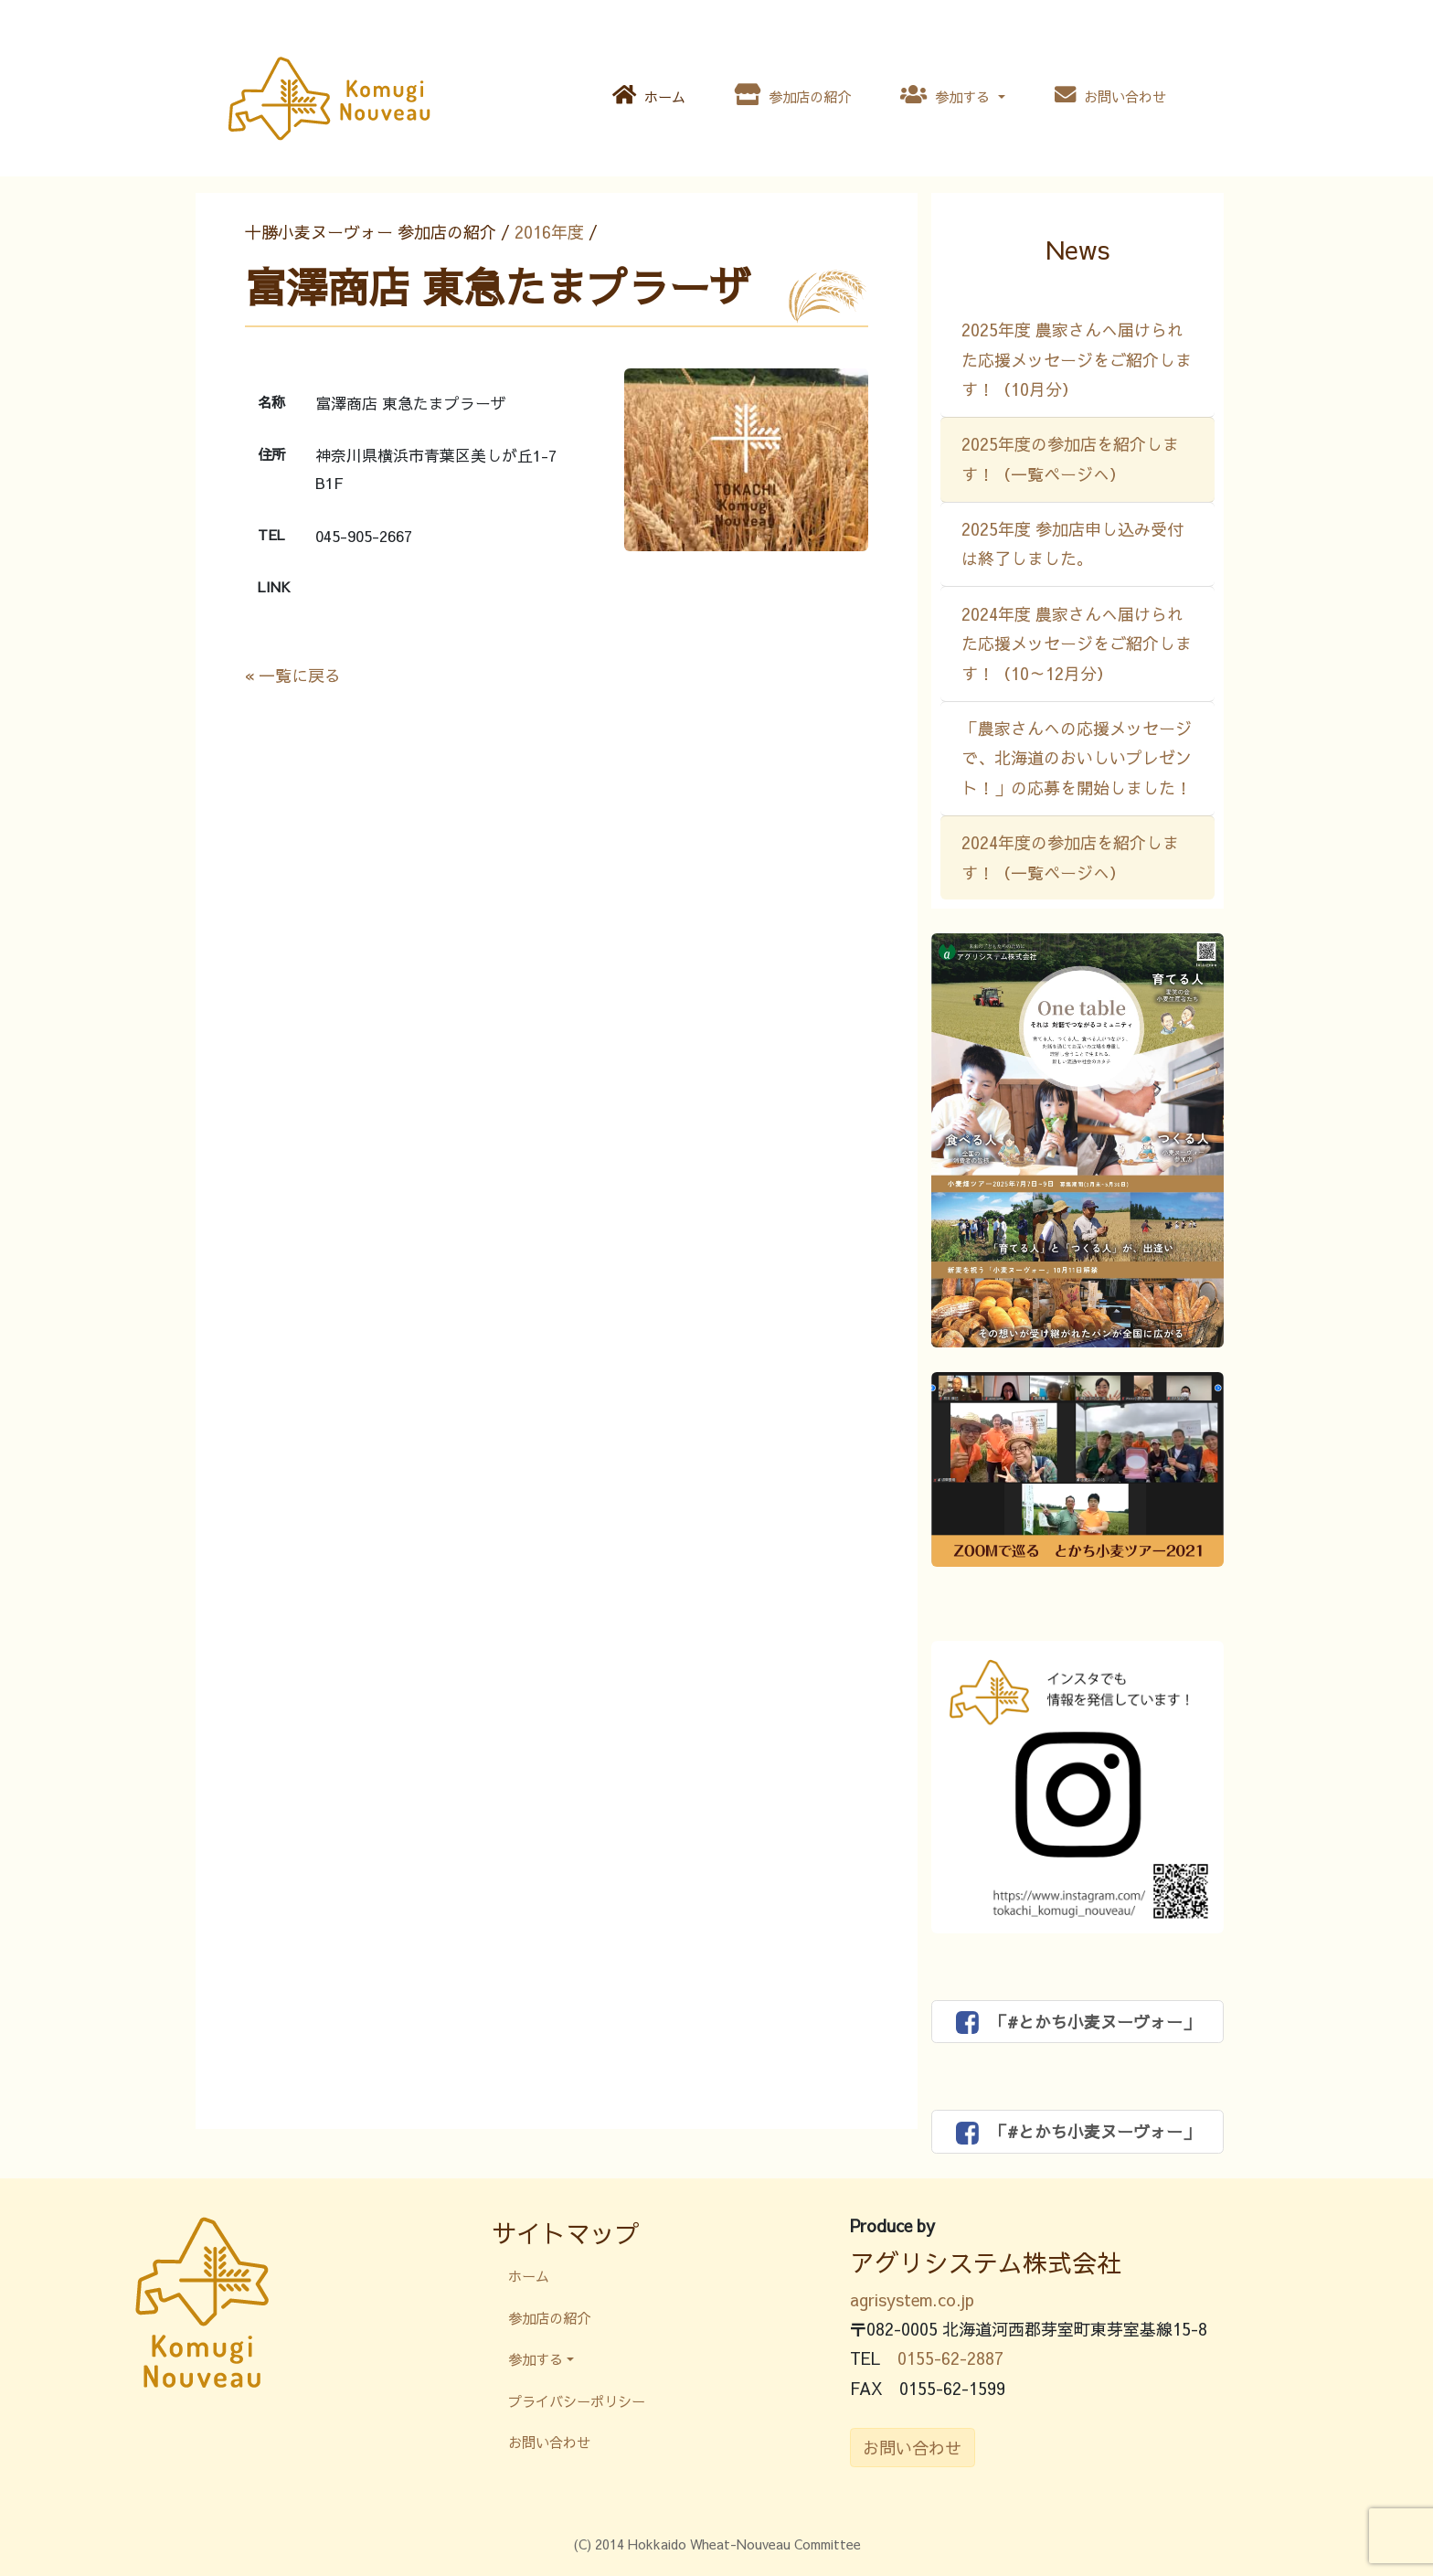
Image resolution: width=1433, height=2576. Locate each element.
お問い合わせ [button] (912, 2447)
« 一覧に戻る (293, 675)
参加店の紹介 (793, 95)
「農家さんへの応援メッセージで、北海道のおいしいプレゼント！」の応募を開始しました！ (1076, 758)
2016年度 (549, 231)
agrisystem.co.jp (912, 2299)
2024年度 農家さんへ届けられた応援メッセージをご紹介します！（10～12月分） (1076, 643)
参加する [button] (947, 95)
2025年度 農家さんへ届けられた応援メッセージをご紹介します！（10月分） (1076, 359)
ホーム (648, 95)
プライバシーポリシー (576, 2401)
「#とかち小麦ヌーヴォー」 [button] (1078, 2022)
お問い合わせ (1110, 95)
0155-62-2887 (950, 2358)
